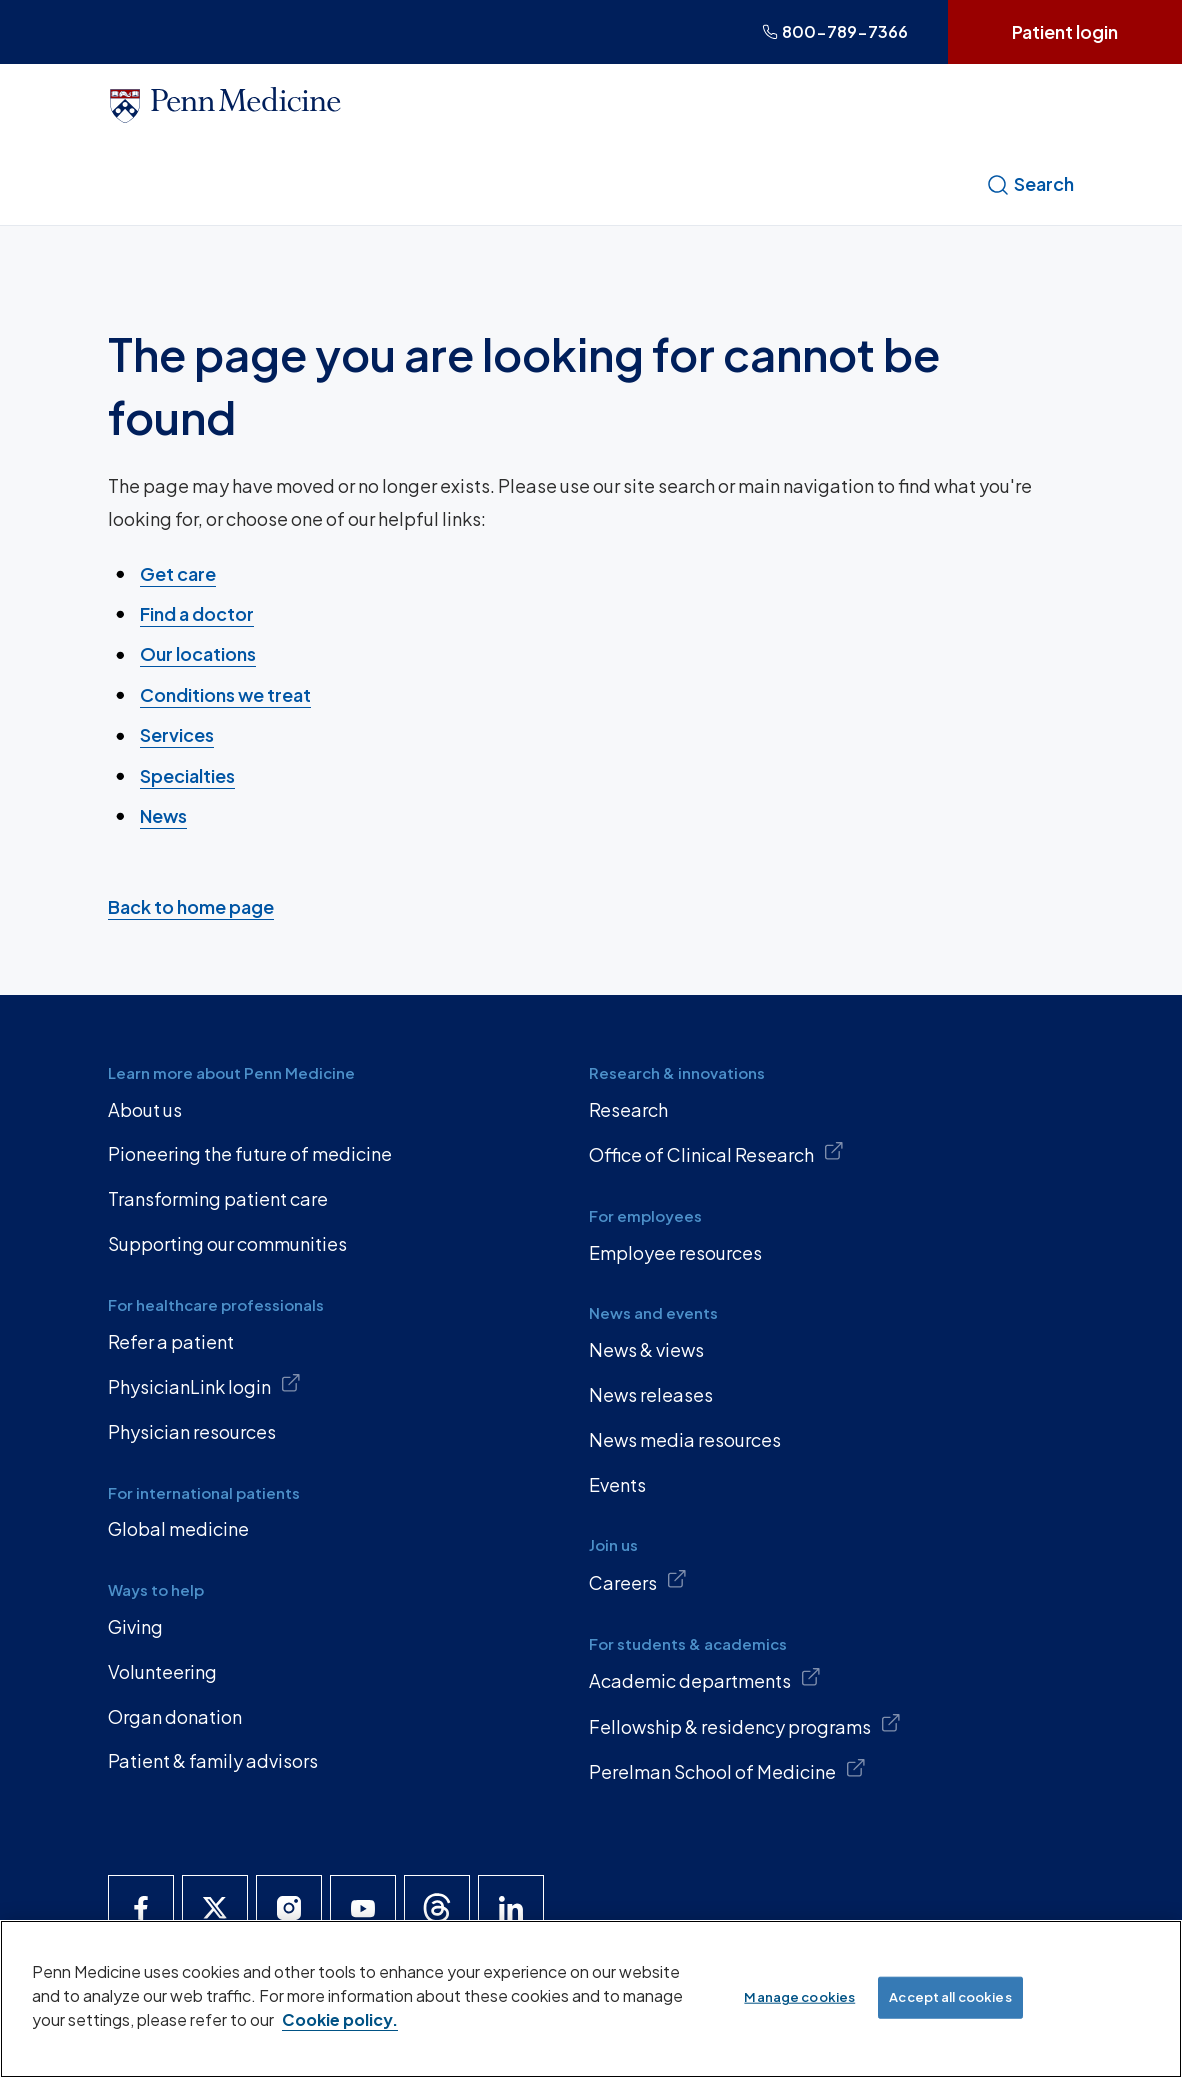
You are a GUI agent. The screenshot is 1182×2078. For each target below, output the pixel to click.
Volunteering (162, 1671)
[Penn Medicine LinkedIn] (511, 1908)
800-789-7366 (835, 31)
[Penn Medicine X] (215, 1908)
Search (1030, 184)
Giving (135, 1626)
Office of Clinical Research (716, 1153)
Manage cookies (799, 1997)
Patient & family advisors (213, 1760)
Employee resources (675, 1252)
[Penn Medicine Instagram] (289, 1908)
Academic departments (705, 1679)
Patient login (1065, 31)
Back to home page (191, 905)
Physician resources (192, 1431)
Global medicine (178, 1528)
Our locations (198, 653)
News (163, 815)
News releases (651, 1394)
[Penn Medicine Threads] (437, 1908)
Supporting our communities (227, 1243)
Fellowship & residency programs (745, 1725)
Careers (638, 1581)
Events (617, 1484)
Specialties (187, 774)
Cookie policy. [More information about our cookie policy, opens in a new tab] (340, 2019)
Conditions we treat (225, 694)
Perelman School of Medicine (727, 1770)
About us (145, 1109)
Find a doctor (197, 613)
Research (628, 1109)
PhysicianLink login (204, 1385)
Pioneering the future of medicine (250, 1153)
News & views (646, 1349)
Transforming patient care (218, 1198)
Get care (178, 572)
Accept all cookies (950, 1997)
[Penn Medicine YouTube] (363, 1908)
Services (177, 734)
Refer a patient (171, 1341)
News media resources (685, 1439)
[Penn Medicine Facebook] (141, 1908)
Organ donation (175, 1716)
